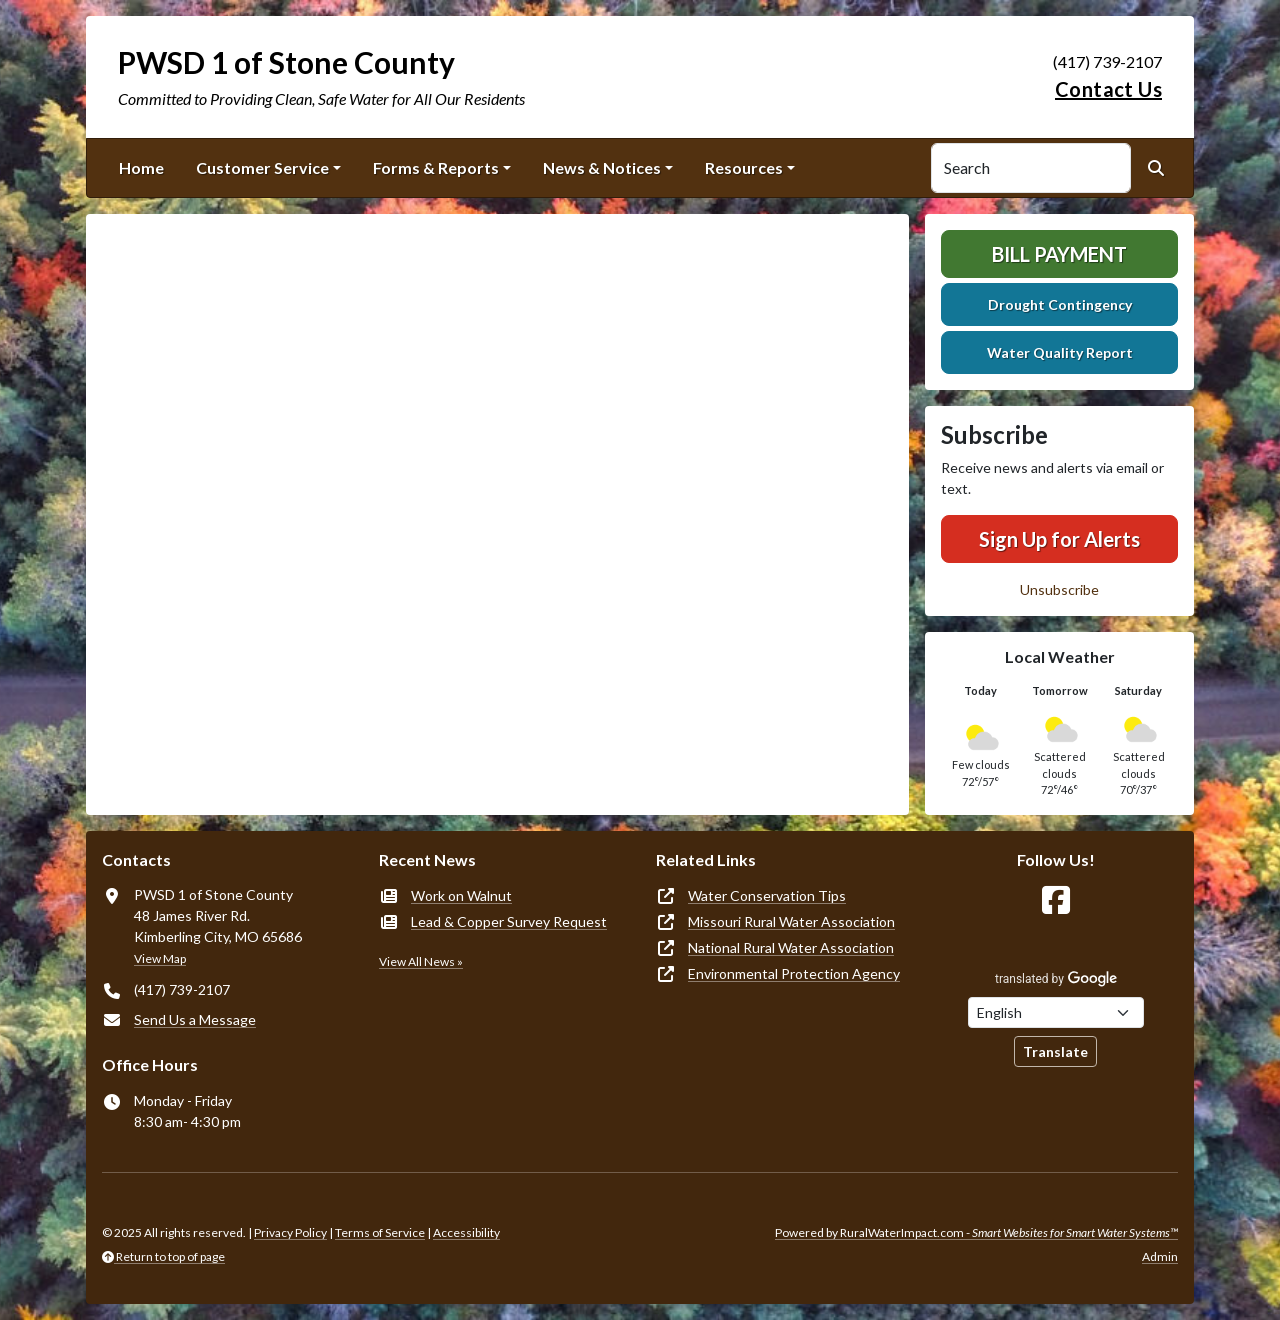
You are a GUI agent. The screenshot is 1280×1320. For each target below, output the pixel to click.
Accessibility (466, 1232)
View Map (160, 958)
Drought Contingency (1060, 304)
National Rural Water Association (791, 947)
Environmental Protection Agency (794, 973)
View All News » (421, 961)
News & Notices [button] (602, 167)
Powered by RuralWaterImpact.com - (976, 1232)
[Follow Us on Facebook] (1056, 900)
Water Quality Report (1060, 352)
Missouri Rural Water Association (791, 921)
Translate (1055, 1051)
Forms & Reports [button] (436, 167)
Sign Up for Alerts (1059, 539)
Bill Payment (1059, 254)
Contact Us (1108, 89)
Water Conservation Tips (767, 895)
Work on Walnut (461, 895)
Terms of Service (380, 1232)
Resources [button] (744, 167)
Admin (1160, 1256)
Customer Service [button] (262, 167)
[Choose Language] (1056, 1012)
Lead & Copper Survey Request (509, 921)
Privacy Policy (290, 1232)
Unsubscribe (1059, 589)
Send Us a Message (195, 1019)
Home (141, 167)
